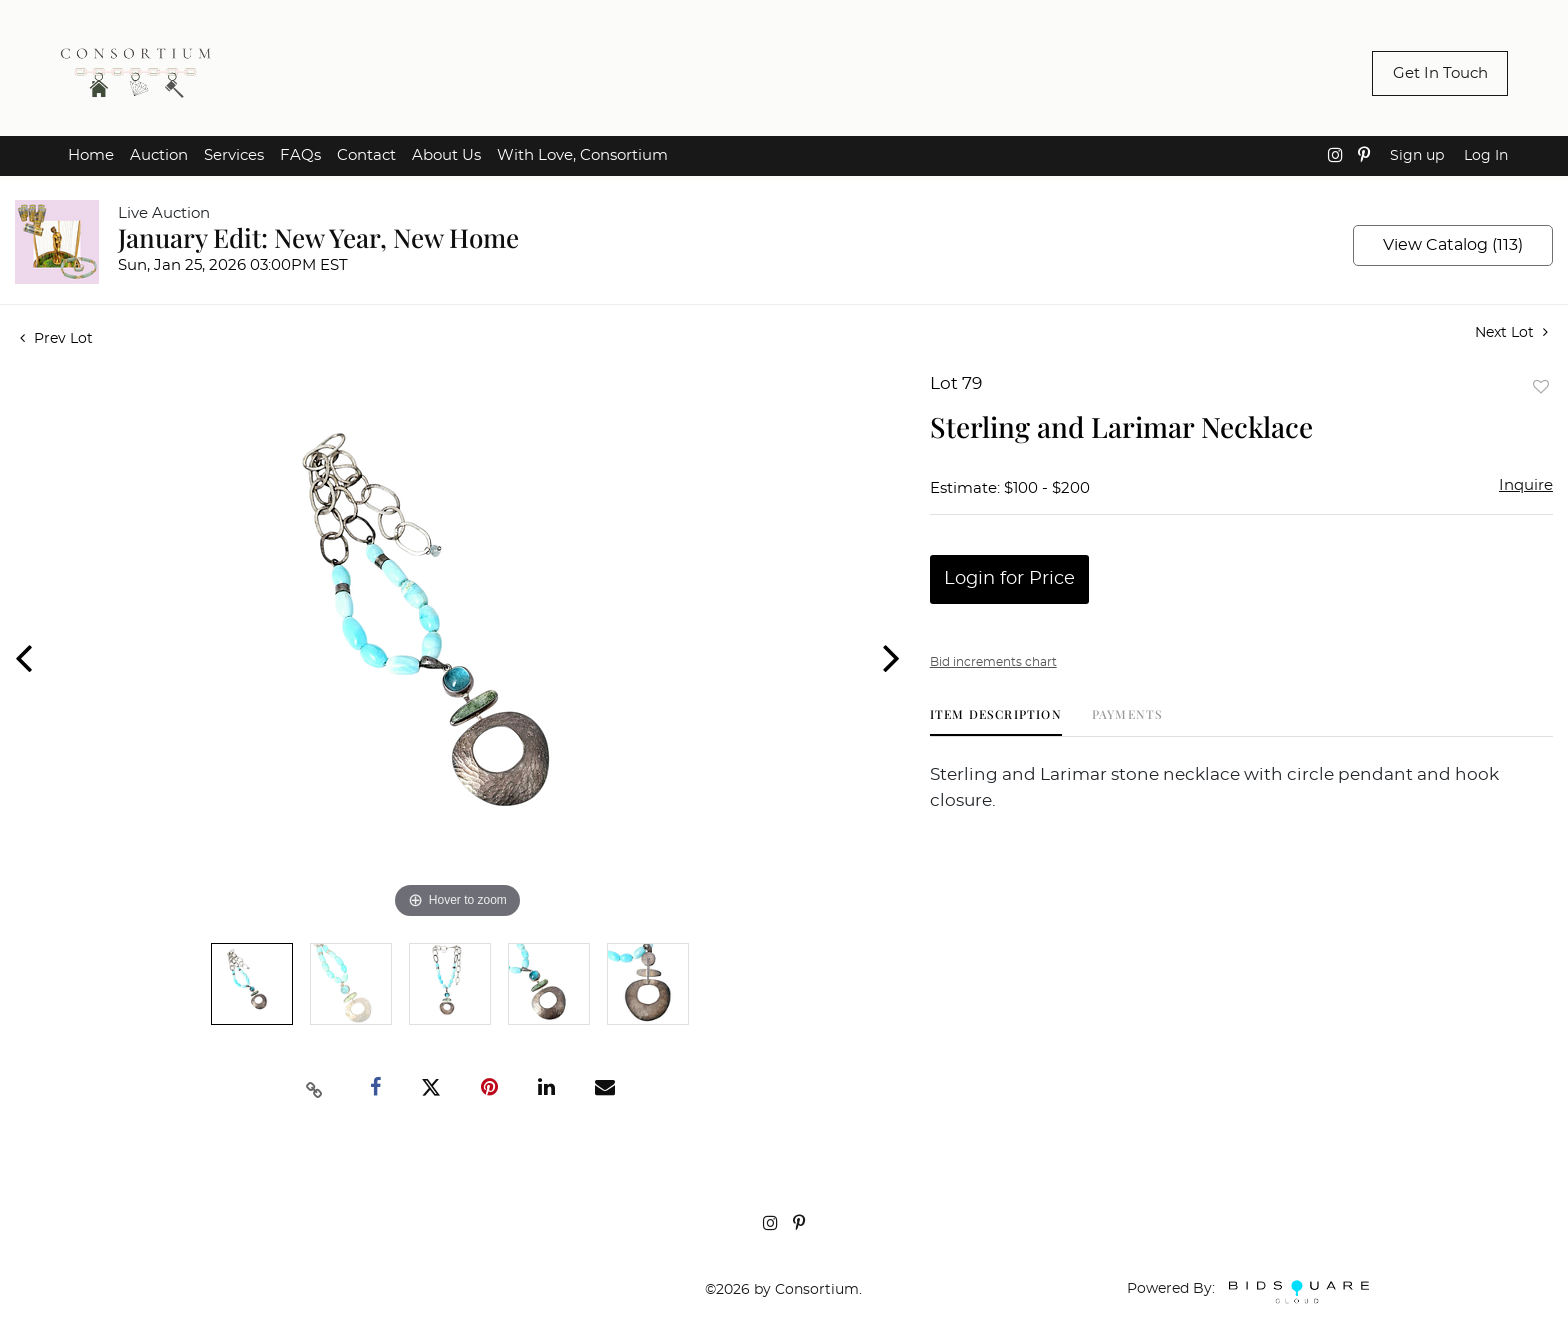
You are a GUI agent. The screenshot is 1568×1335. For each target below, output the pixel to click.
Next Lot (1511, 332)
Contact (366, 155)
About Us (446, 155)
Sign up (1417, 156)
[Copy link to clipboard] (315, 1088)
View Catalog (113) (1453, 245)
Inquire (1526, 485)
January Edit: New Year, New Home (318, 237)
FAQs (300, 155)
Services (234, 155)
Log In (1486, 156)
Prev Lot (56, 339)
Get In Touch (1440, 73)
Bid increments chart (993, 662)
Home (91, 155)
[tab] (996, 721)
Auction (159, 155)
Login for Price (1009, 579)
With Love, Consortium (582, 155)
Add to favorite (1541, 386)
